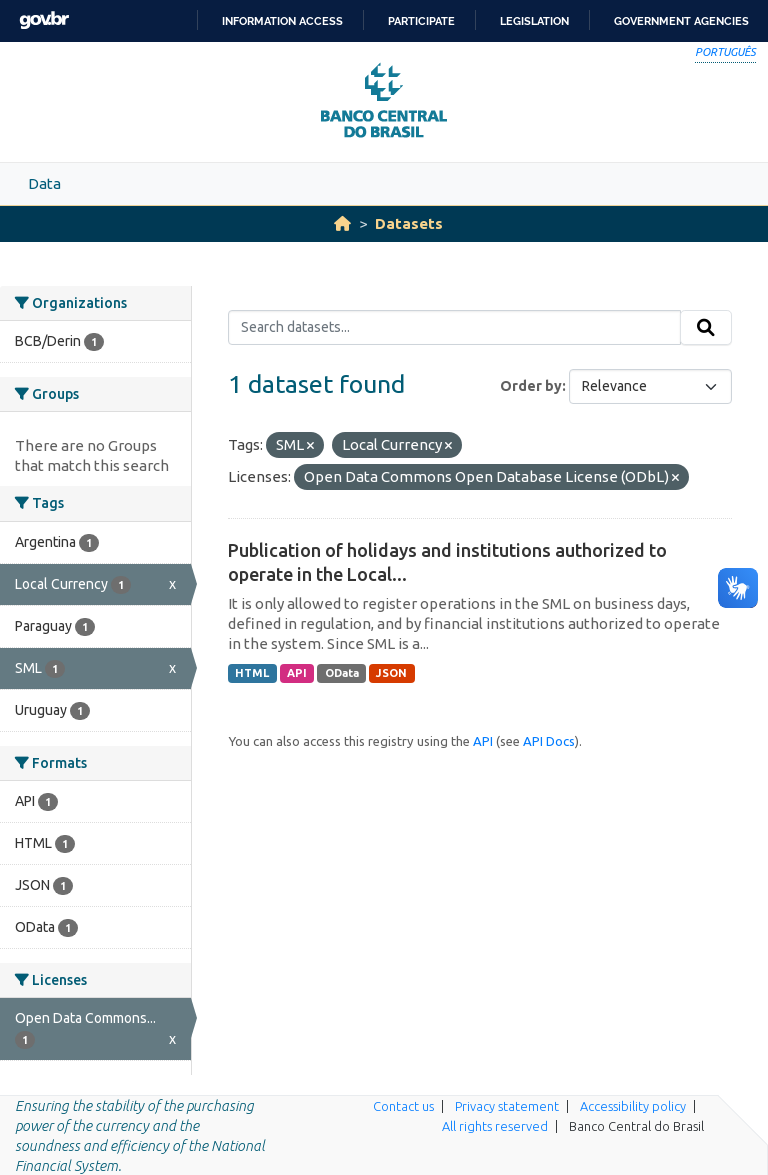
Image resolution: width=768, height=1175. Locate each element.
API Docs (549, 741)
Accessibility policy (633, 1106)
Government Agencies (681, 21)
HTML (252, 673)
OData (342, 673)
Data (44, 183)
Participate (421, 21)
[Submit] (706, 328)
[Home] (342, 223)
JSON (391, 673)
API (297, 673)
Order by (531, 386)
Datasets (409, 223)
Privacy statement (507, 1106)
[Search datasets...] (454, 328)
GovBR (44, 20)
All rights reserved (495, 1126)
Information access (282, 21)
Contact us (403, 1106)
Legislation (534, 21)
